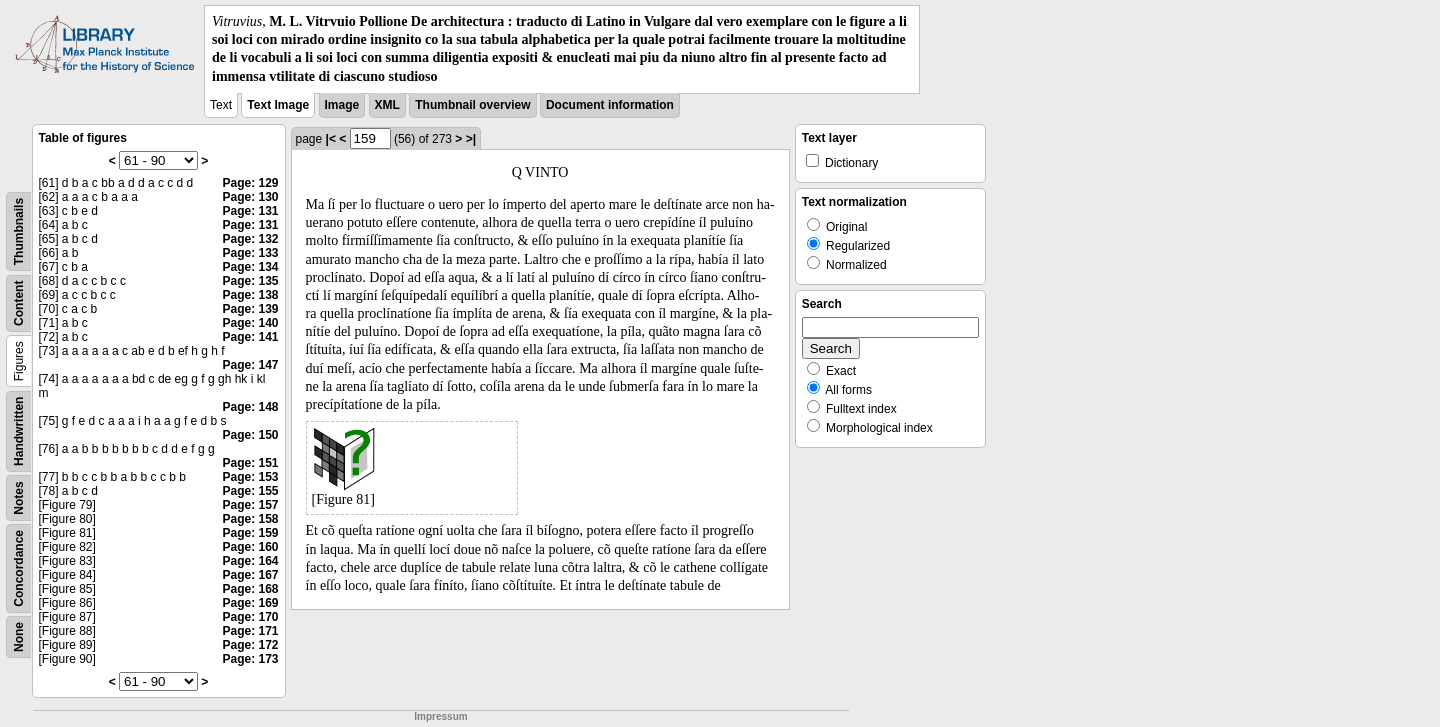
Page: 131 (250, 211)
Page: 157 (250, 505)
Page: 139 (250, 309)
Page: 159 (250, 533)
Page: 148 (250, 407)
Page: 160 (250, 547)
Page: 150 (250, 435)
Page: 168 (250, 589)
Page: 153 (250, 477)
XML (387, 105)
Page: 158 (250, 519)
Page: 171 (250, 631)
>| (471, 139)
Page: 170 (250, 617)
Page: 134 (250, 267)
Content (19, 302)
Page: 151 (250, 463)
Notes (19, 497)
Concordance (19, 568)
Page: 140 (250, 323)
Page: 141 (250, 337)
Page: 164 (250, 561)
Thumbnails (19, 231)
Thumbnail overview (472, 105)
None (19, 637)
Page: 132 (250, 239)
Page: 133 (250, 253)
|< (331, 139)
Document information (610, 105)
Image (342, 105)
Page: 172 (250, 645)
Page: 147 (250, 365)
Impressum (440, 716)
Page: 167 (250, 575)
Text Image (278, 105)
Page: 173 (250, 659)
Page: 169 (250, 603)
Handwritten (19, 430)
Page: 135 (250, 281)
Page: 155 (250, 491)
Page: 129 (250, 183)
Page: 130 (250, 197)
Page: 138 (250, 295)
